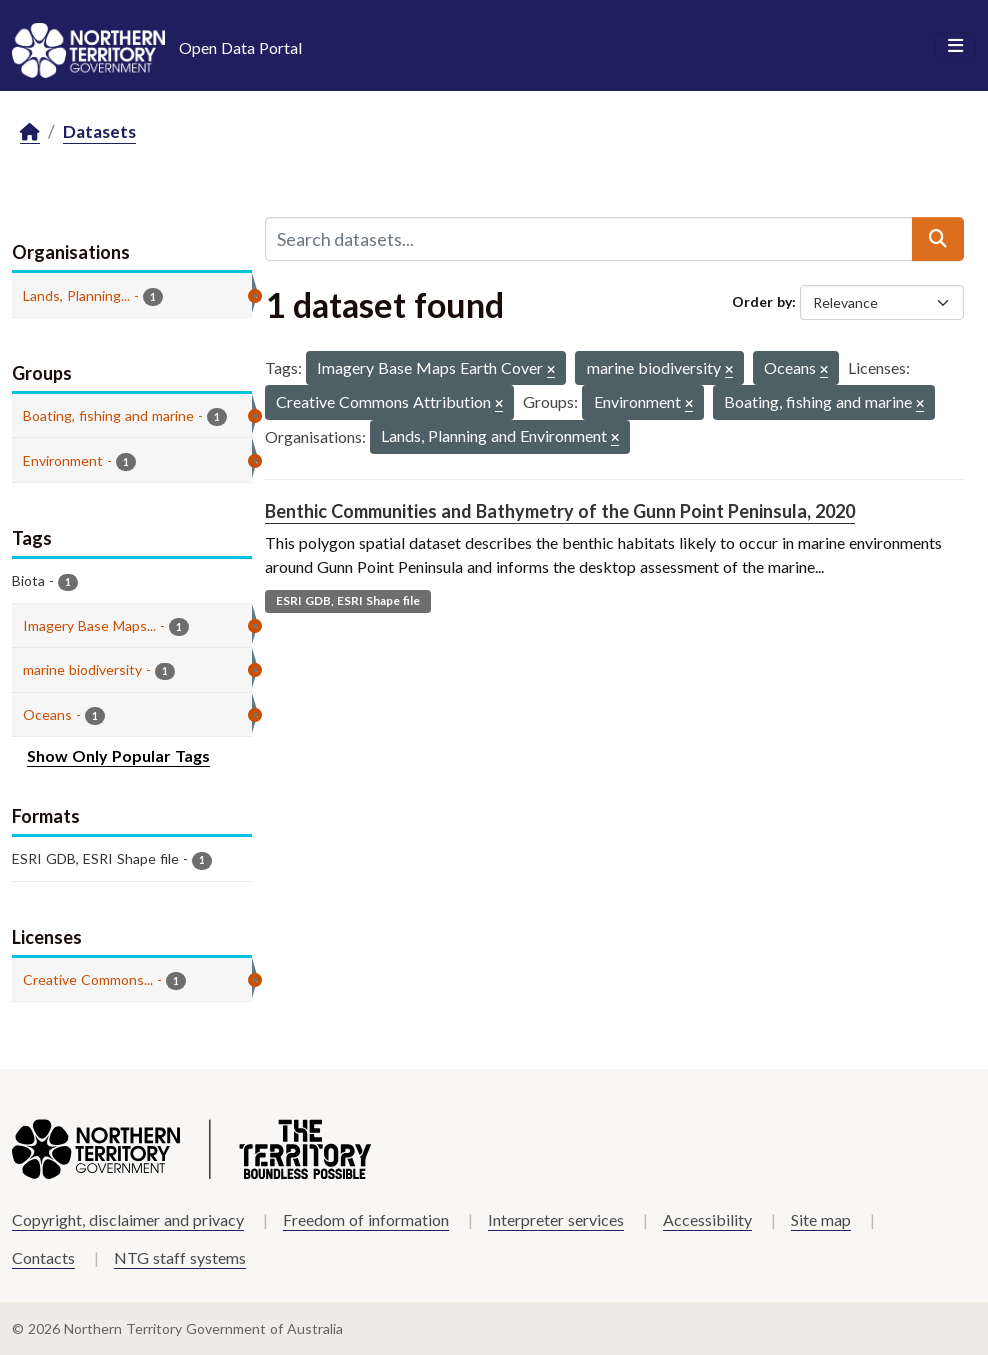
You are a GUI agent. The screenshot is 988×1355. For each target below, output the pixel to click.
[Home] (30, 132)
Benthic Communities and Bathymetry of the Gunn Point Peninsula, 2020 (560, 511)
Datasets (99, 131)
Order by (762, 301)
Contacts (43, 1257)
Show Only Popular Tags (118, 755)
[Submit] (938, 239)
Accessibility (707, 1219)
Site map (821, 1219)
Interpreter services (556, 1219)
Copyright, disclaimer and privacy (128, 1219)
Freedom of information (366, 1219)
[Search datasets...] (589, 239)
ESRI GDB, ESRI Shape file (348, 600)
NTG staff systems (180, 1257)
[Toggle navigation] (955, 46)
